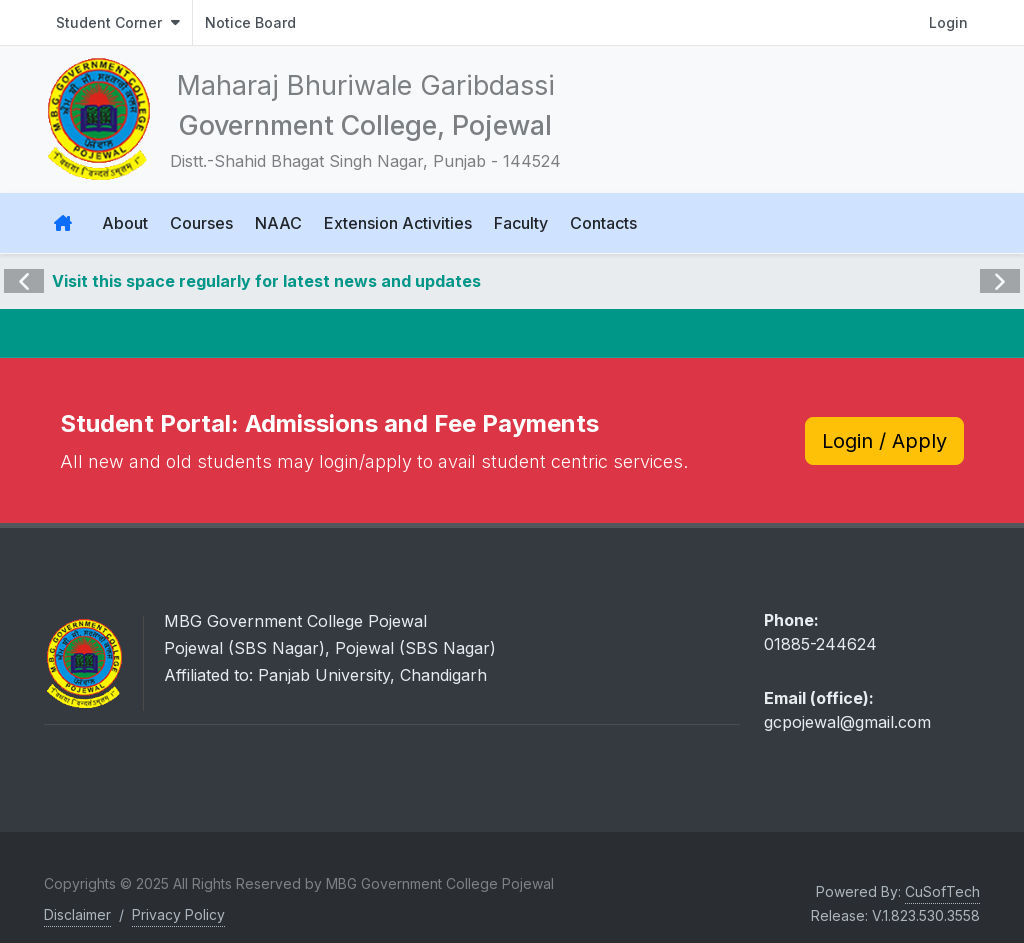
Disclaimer (77, 914)
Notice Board (250, 22)
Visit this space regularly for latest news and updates (266, 281)
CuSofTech (942, 891)
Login (948, 22)
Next (998, 267)
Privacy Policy (178, 914)
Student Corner (118, 22)
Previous (24, 267)
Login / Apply (884, 441)
